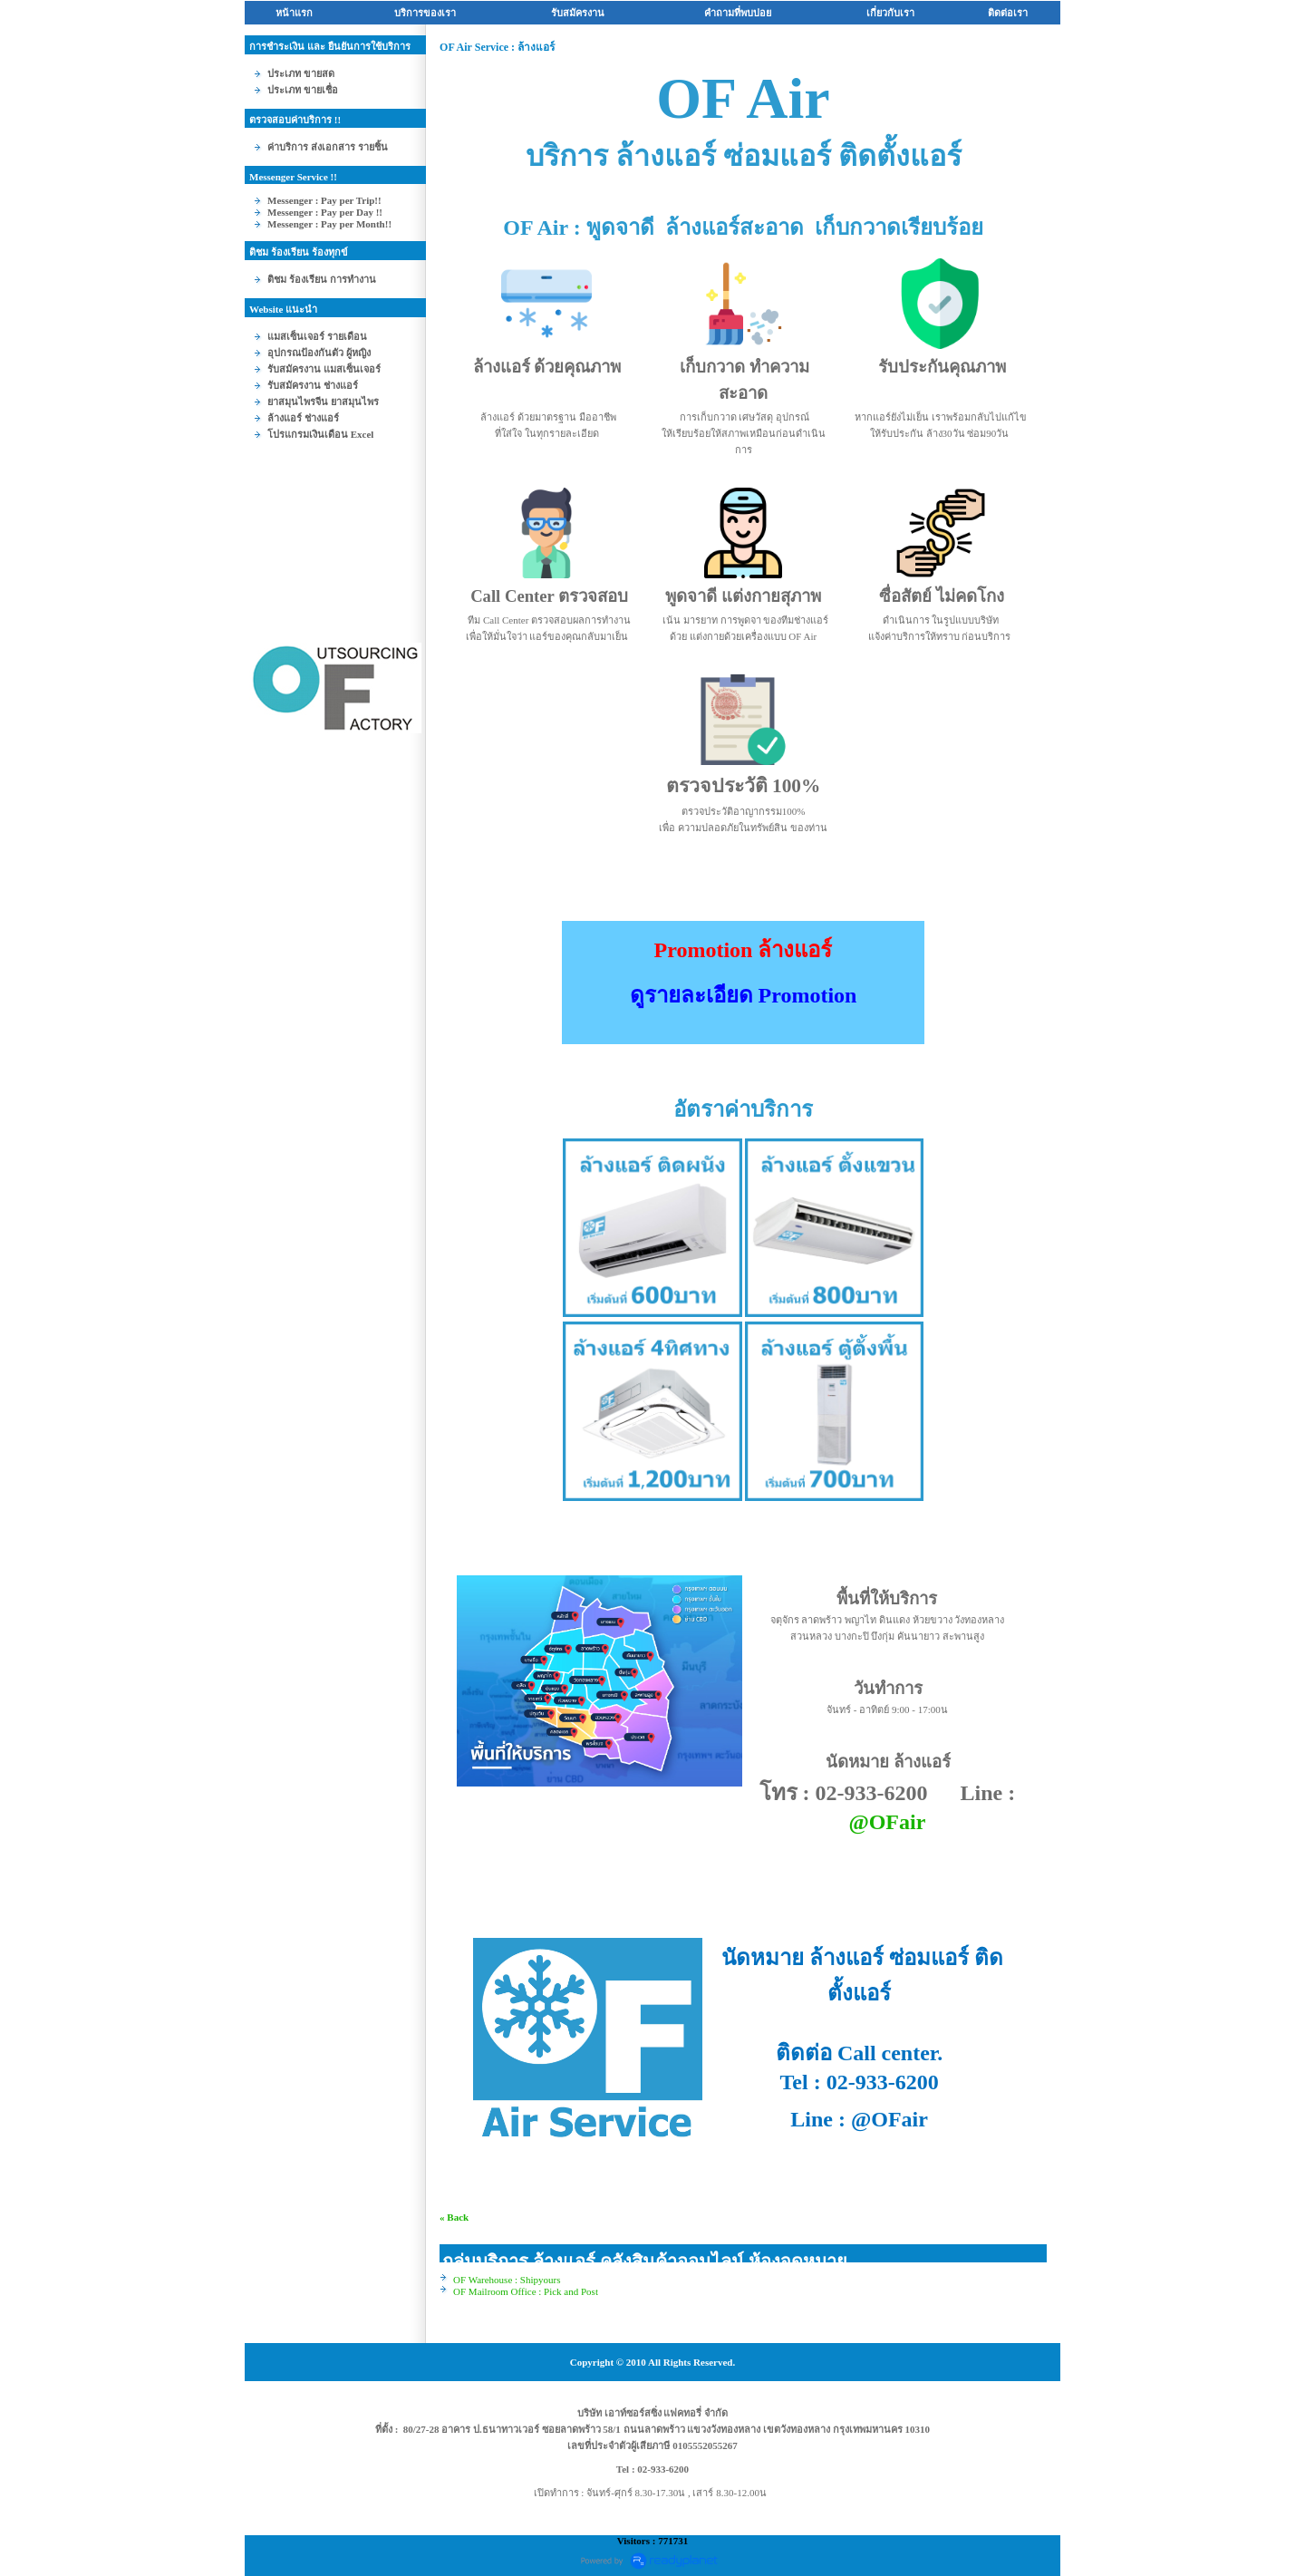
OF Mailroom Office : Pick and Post (525, 2291)
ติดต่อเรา (1008, 12)
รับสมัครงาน (577, 12)
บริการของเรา (425, 12)
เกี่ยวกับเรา (890, 12)
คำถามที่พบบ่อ (737, 12)
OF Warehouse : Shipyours (506, 2279)
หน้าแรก (294, 12)
